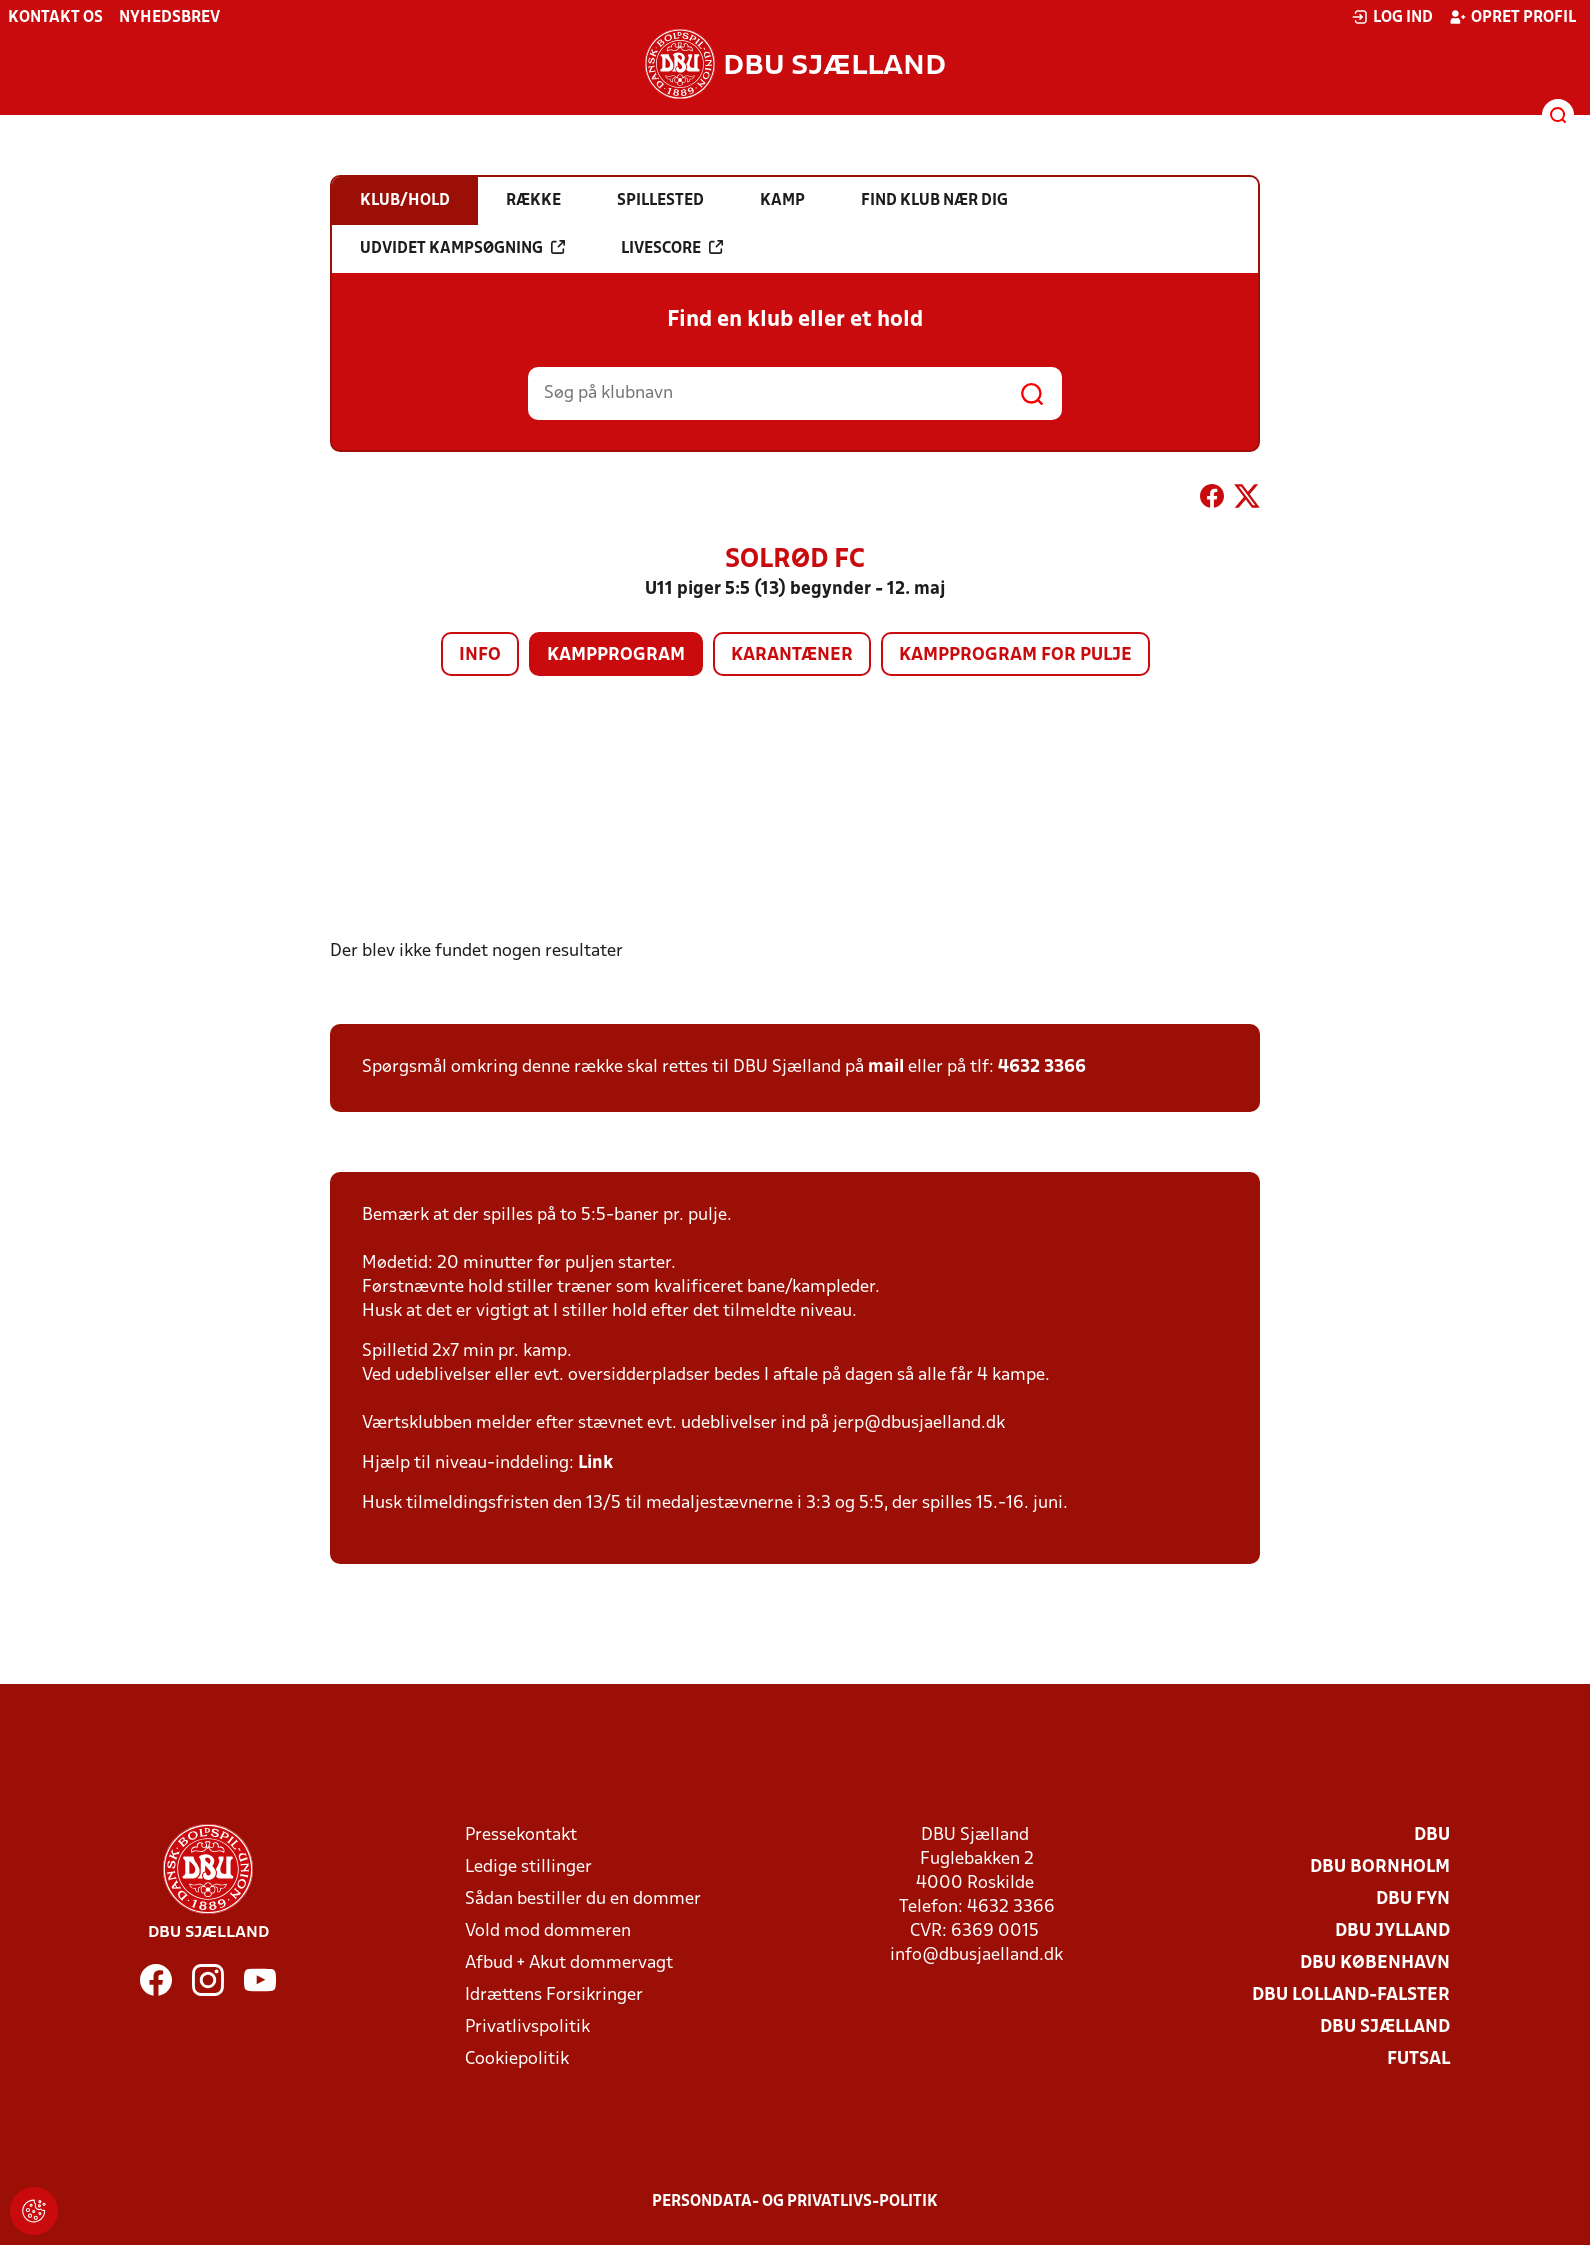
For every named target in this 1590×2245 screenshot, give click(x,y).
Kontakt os (55, 18)
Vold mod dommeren (548, 1931)
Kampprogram (616, 655)
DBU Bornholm (1380, 1867)
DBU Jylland (1392, 1931)
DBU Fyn (1413, 1899)
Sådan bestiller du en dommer (583, 1899)
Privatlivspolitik (527, 2027)
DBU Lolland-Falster (1351, 1995)
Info (480, 655)
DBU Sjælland (1385, 2027)
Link (595, 1463)
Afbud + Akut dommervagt (569, 1963)
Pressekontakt (521, 1835)
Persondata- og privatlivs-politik (795, 2202)
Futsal (1418, 2059)
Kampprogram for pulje (1015, 655)
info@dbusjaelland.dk (976, 1955)
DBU (1432, 1835)
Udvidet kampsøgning (462, 248)
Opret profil (1512, 17)
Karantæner (792, 655)
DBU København (1375, 1963)
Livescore (672, 248)
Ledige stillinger (528, 1867)
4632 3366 (1042, 1067)
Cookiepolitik (517, 2059)
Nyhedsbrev (169, 18)
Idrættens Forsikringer (554, 1995)
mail (886, 1067)
